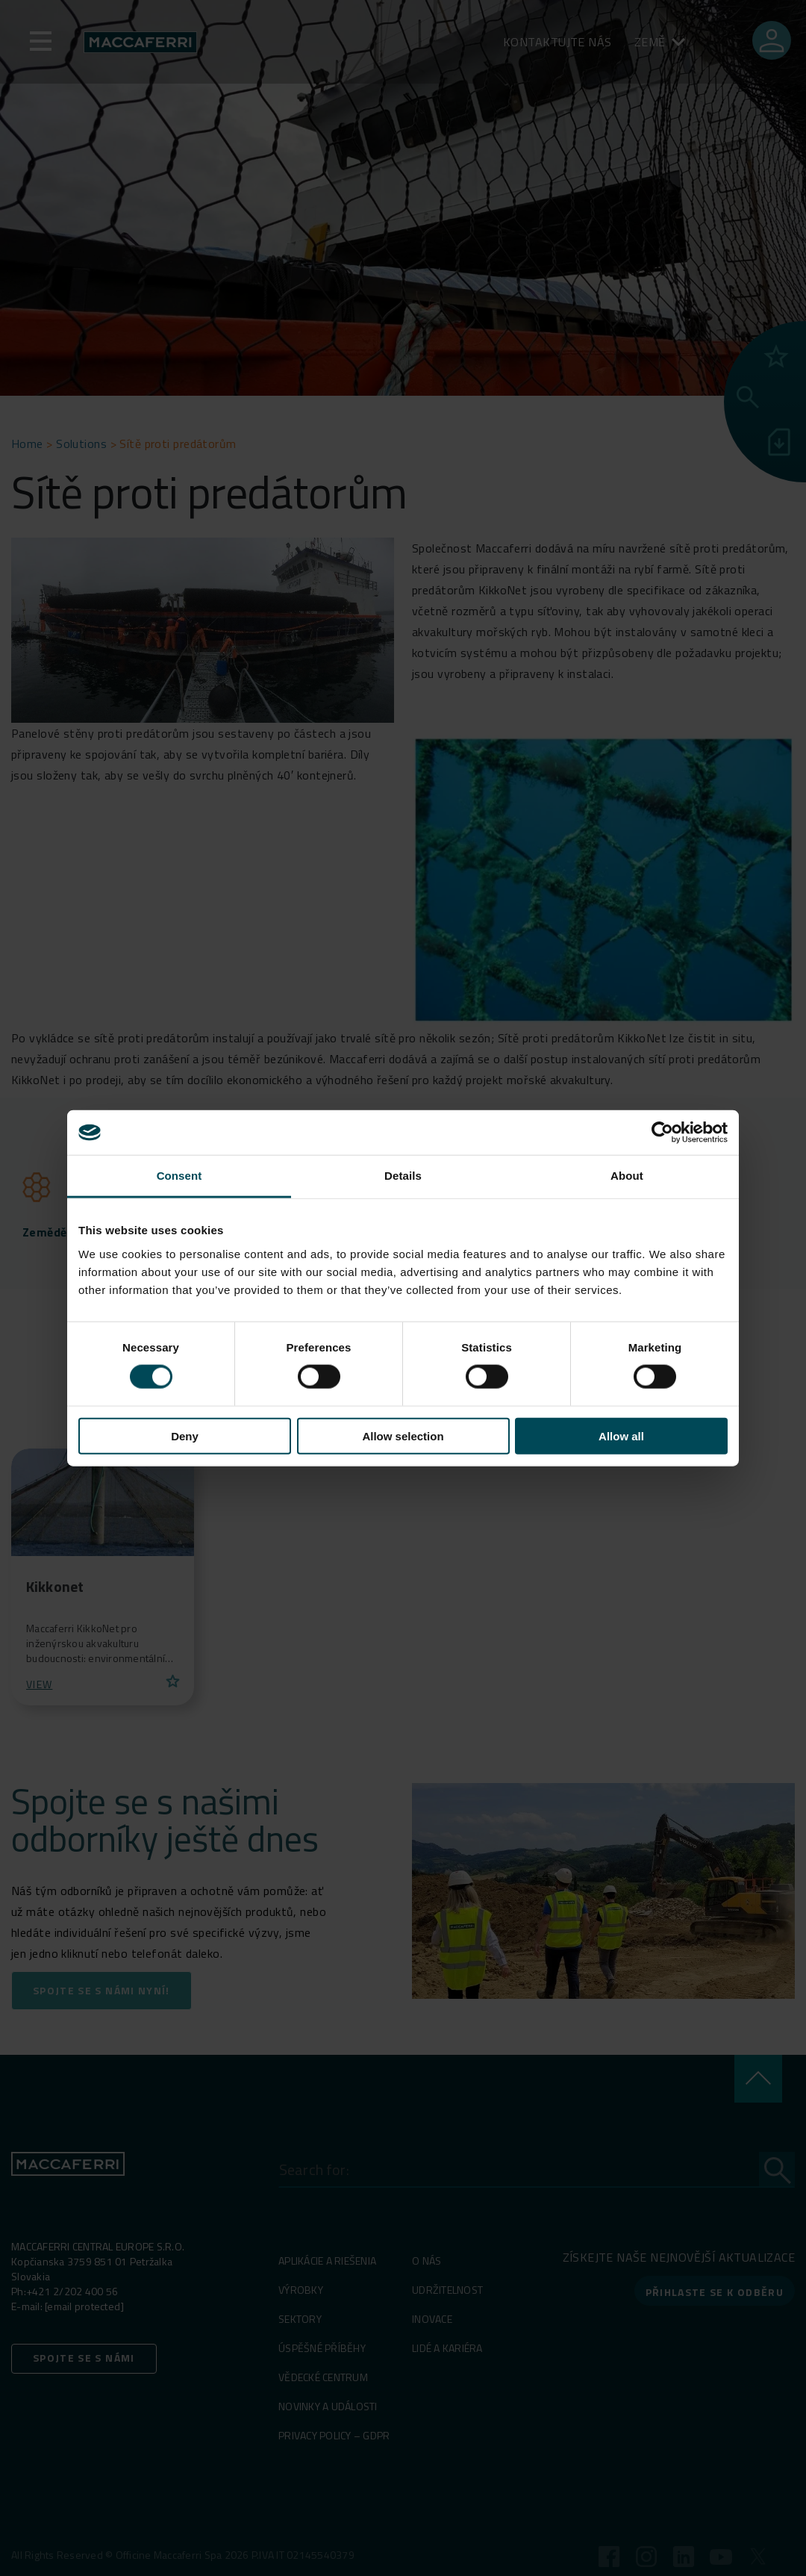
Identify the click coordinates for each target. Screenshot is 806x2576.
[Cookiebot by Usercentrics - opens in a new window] (662, 1132)
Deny (185, 1435)
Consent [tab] (179, 1175)
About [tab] (626, 1175)
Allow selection (402, 1435)
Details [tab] (403, 1175)
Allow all (621, 1435)
